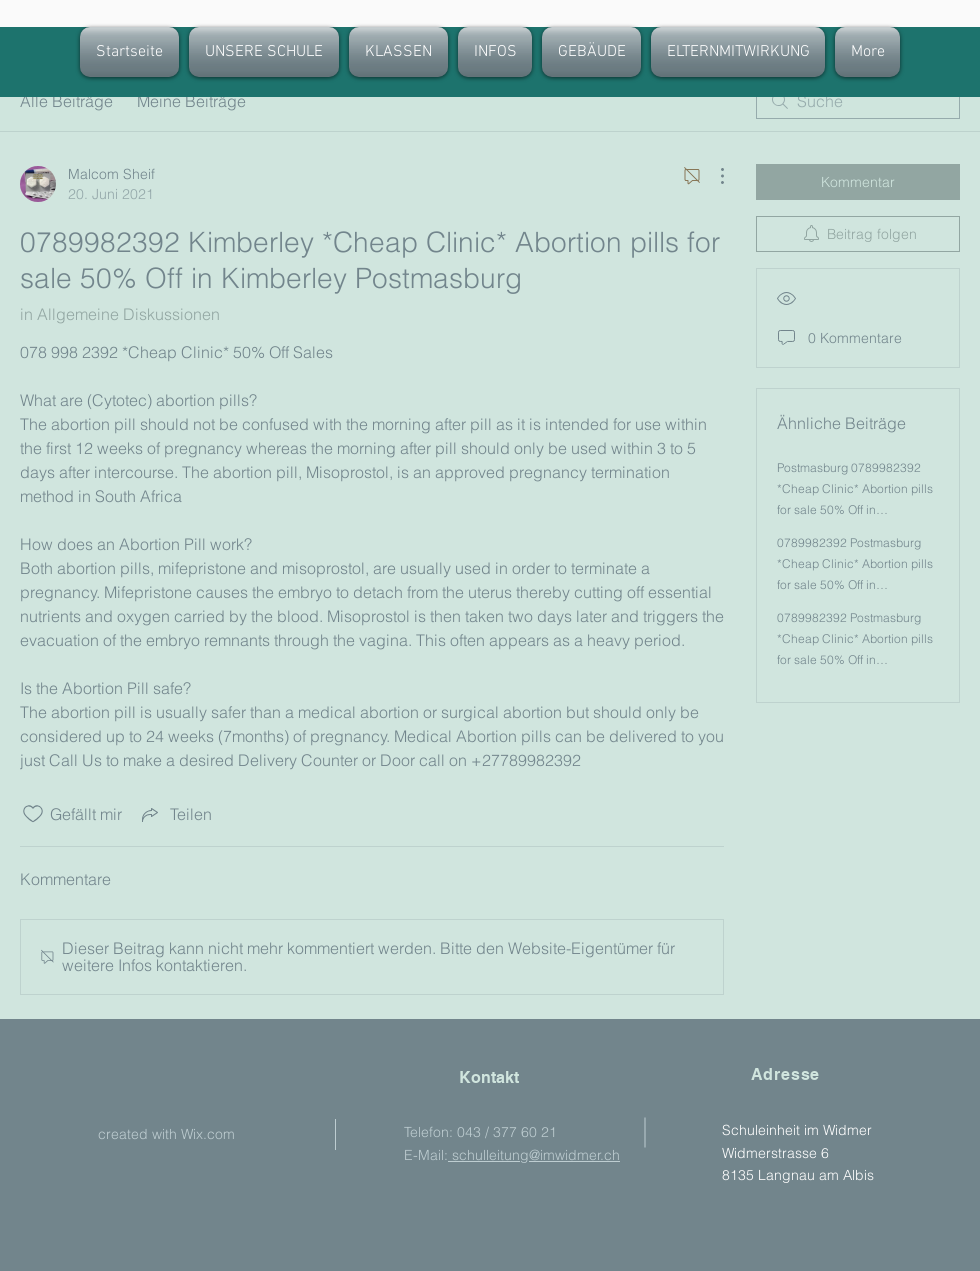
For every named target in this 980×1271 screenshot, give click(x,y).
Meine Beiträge (191, 101)
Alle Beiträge (66, 101)
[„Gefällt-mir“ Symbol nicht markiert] (33, 814)
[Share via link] (175, 814)
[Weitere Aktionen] (712, 176)
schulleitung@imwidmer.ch (534, 1155)
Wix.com (208, 1134)
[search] (858, 101)
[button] (398, 52)
